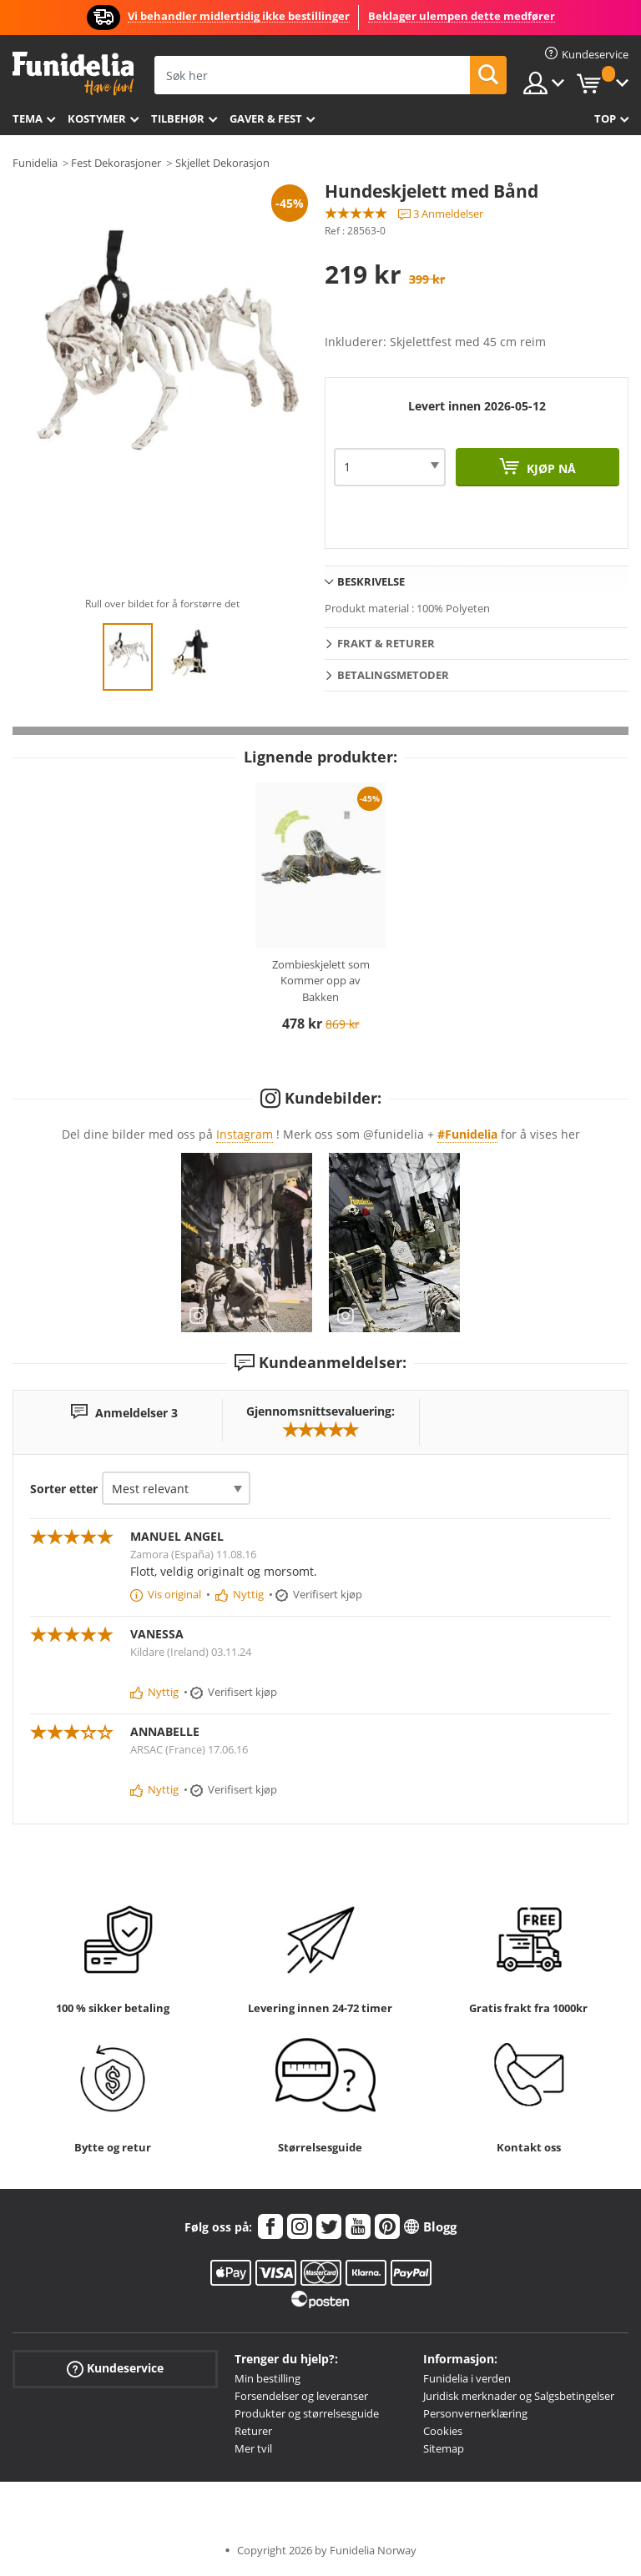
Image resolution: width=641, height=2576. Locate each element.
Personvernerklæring (475, 2413)
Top (605, 118)
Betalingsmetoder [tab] (393, 674)
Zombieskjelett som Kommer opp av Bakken (321, 980)
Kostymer (97, 118)
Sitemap (443, 2448)
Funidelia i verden (467, 2378)
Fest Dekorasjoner (116, 162)
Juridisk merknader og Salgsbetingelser (518, 2395)
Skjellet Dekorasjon (222, 162)
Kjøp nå (549, 468)
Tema (28, 118)
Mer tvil (253, 2448)
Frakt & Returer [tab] (386, 643)
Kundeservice (115, 2368)
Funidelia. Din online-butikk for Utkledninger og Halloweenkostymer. (73, 74)
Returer (253, 2430)
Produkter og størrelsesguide (307, 2413)
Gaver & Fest (266, 118)
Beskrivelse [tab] (371, 581)
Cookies (442, 2430)
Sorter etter (64, 1489)
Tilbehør (177, 118)
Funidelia (35, 162)
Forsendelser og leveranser (301, 2395)
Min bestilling (267, 2378)
